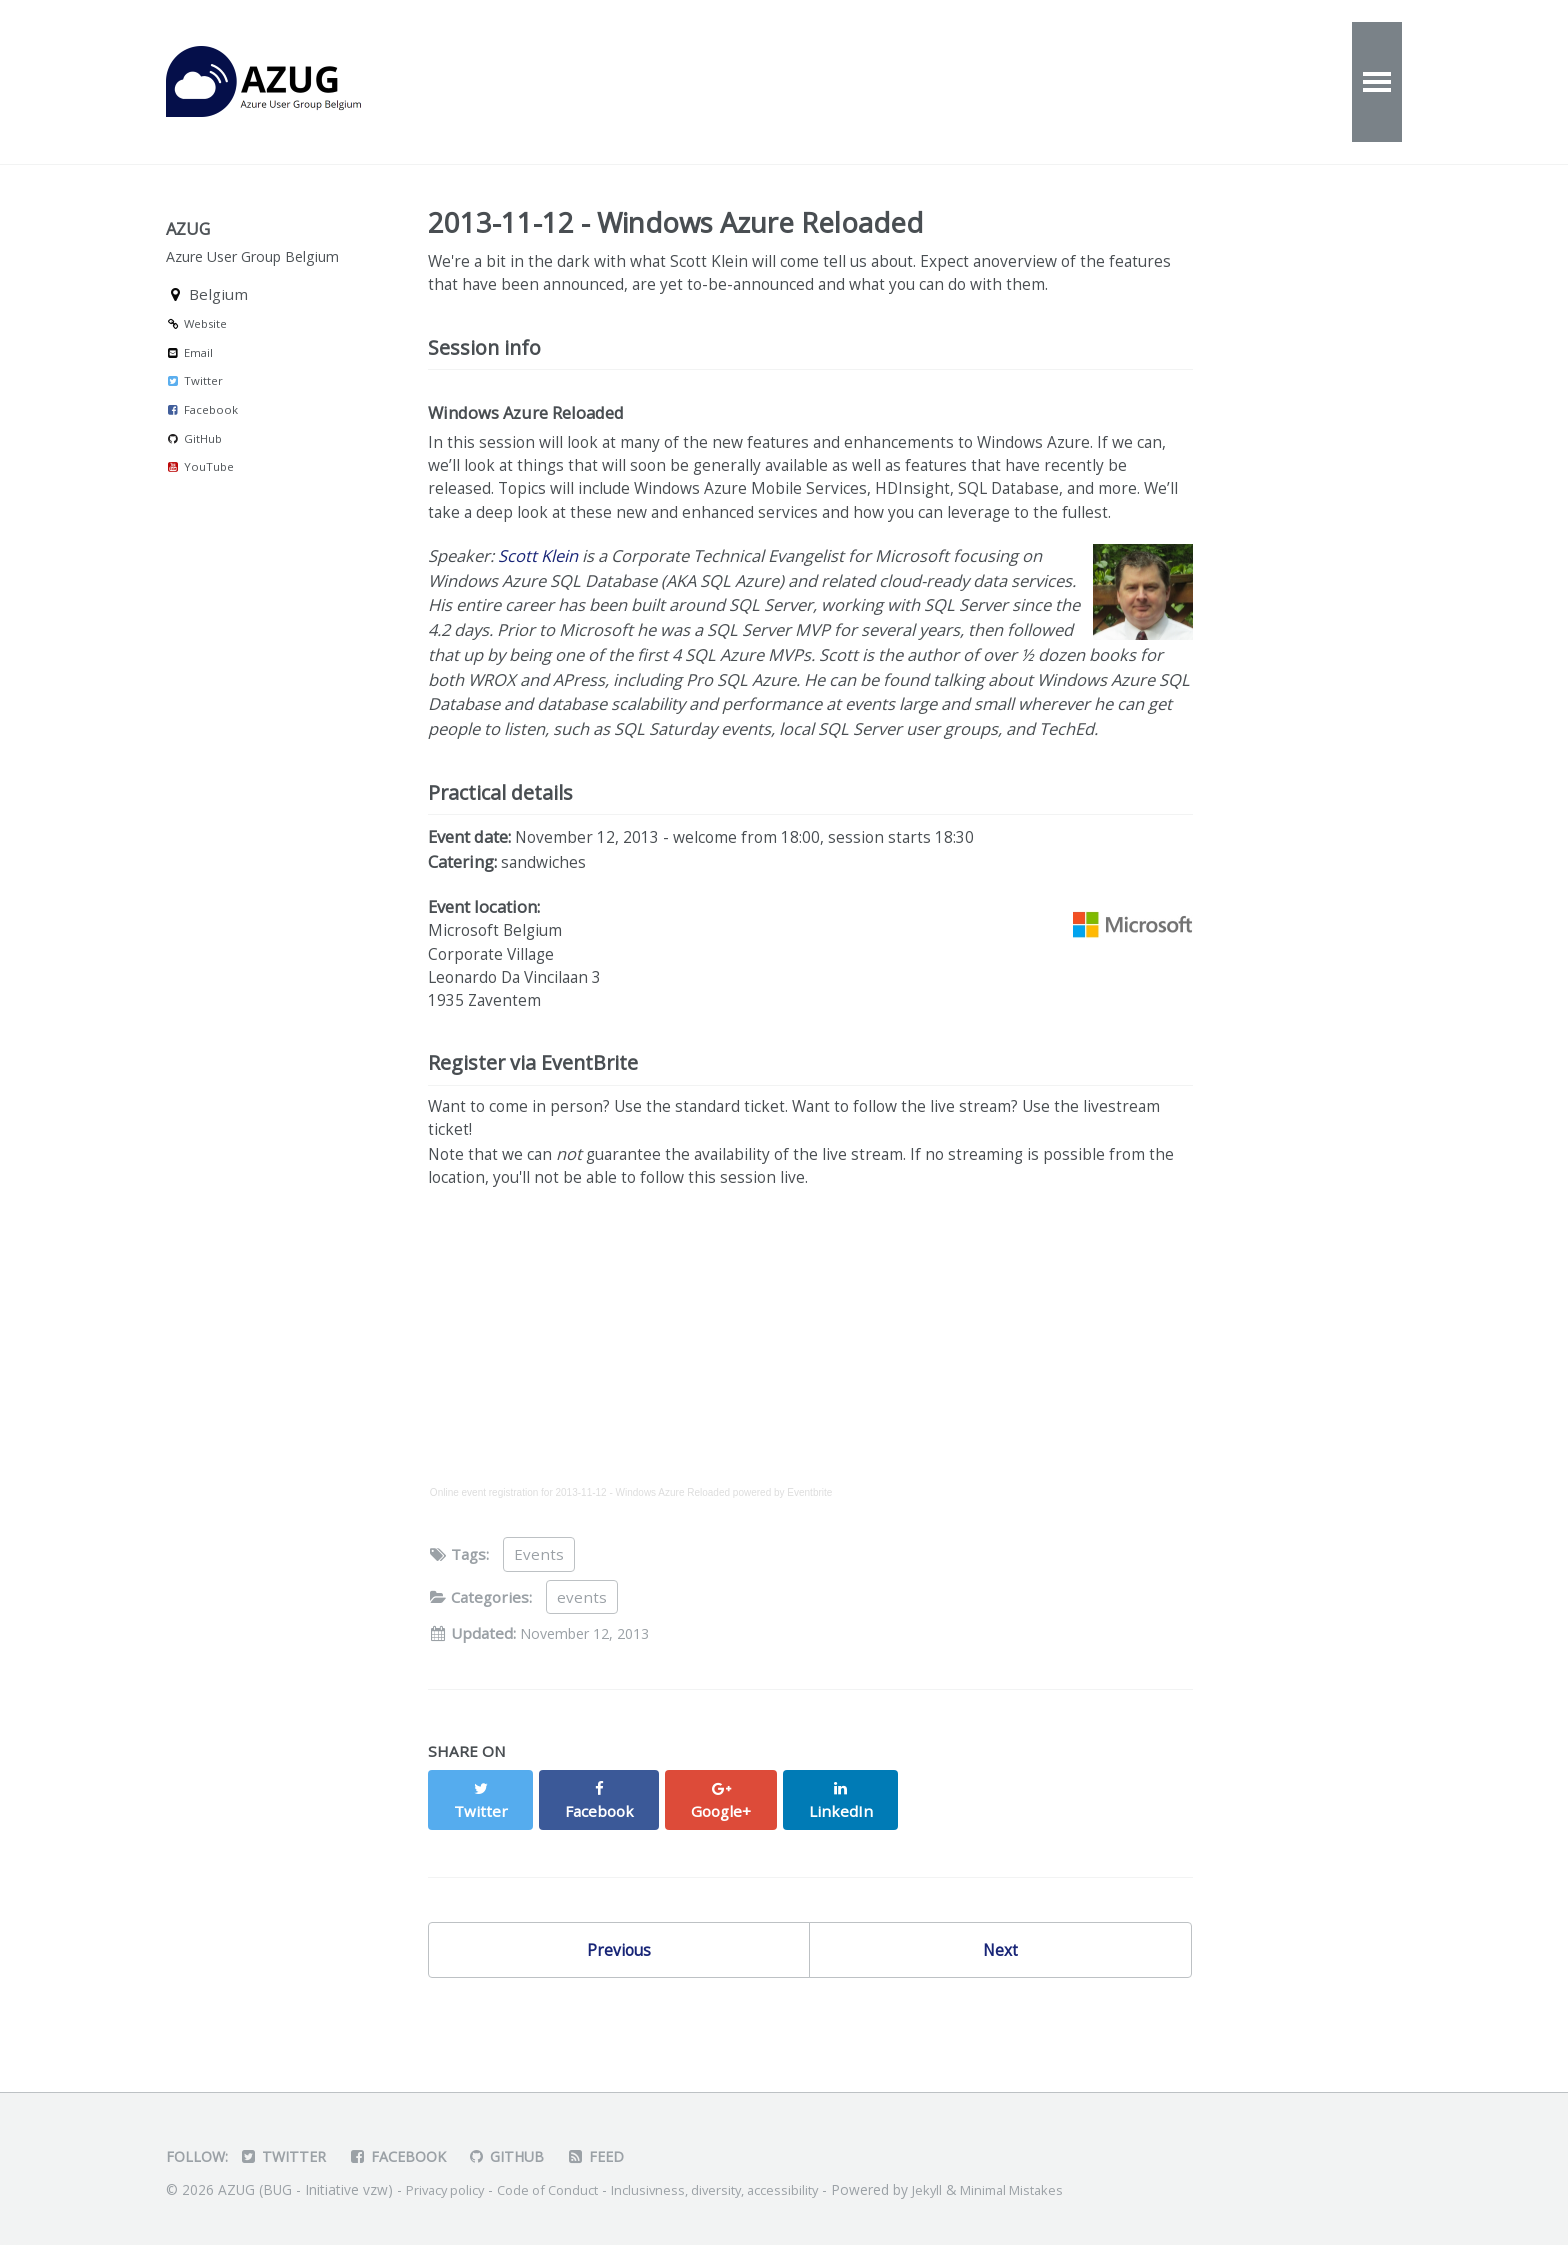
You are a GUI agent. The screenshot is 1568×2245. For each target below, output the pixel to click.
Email (189, 383)
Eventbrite (809, 1557)
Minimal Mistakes (1051, 2190)
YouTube (200, 497)
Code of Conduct (561, 2190)
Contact (867, 82)
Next (1000, 1995)
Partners (1135, 82)
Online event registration (484, 1557)
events (582, 1662)
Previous (619, 1995)
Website (196, 354)
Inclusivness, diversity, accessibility (740, 2190)
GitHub (194, 469)
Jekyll (961, 2190)
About (750, 82)
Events (528, 82)
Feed (612, 2157)
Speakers (999, 82)
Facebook (202, 440)
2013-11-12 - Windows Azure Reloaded (643, 1557)
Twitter (194, 412)
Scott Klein (538, 595)
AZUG (286, 82)
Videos (641, 82)
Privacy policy (449, 2190)
